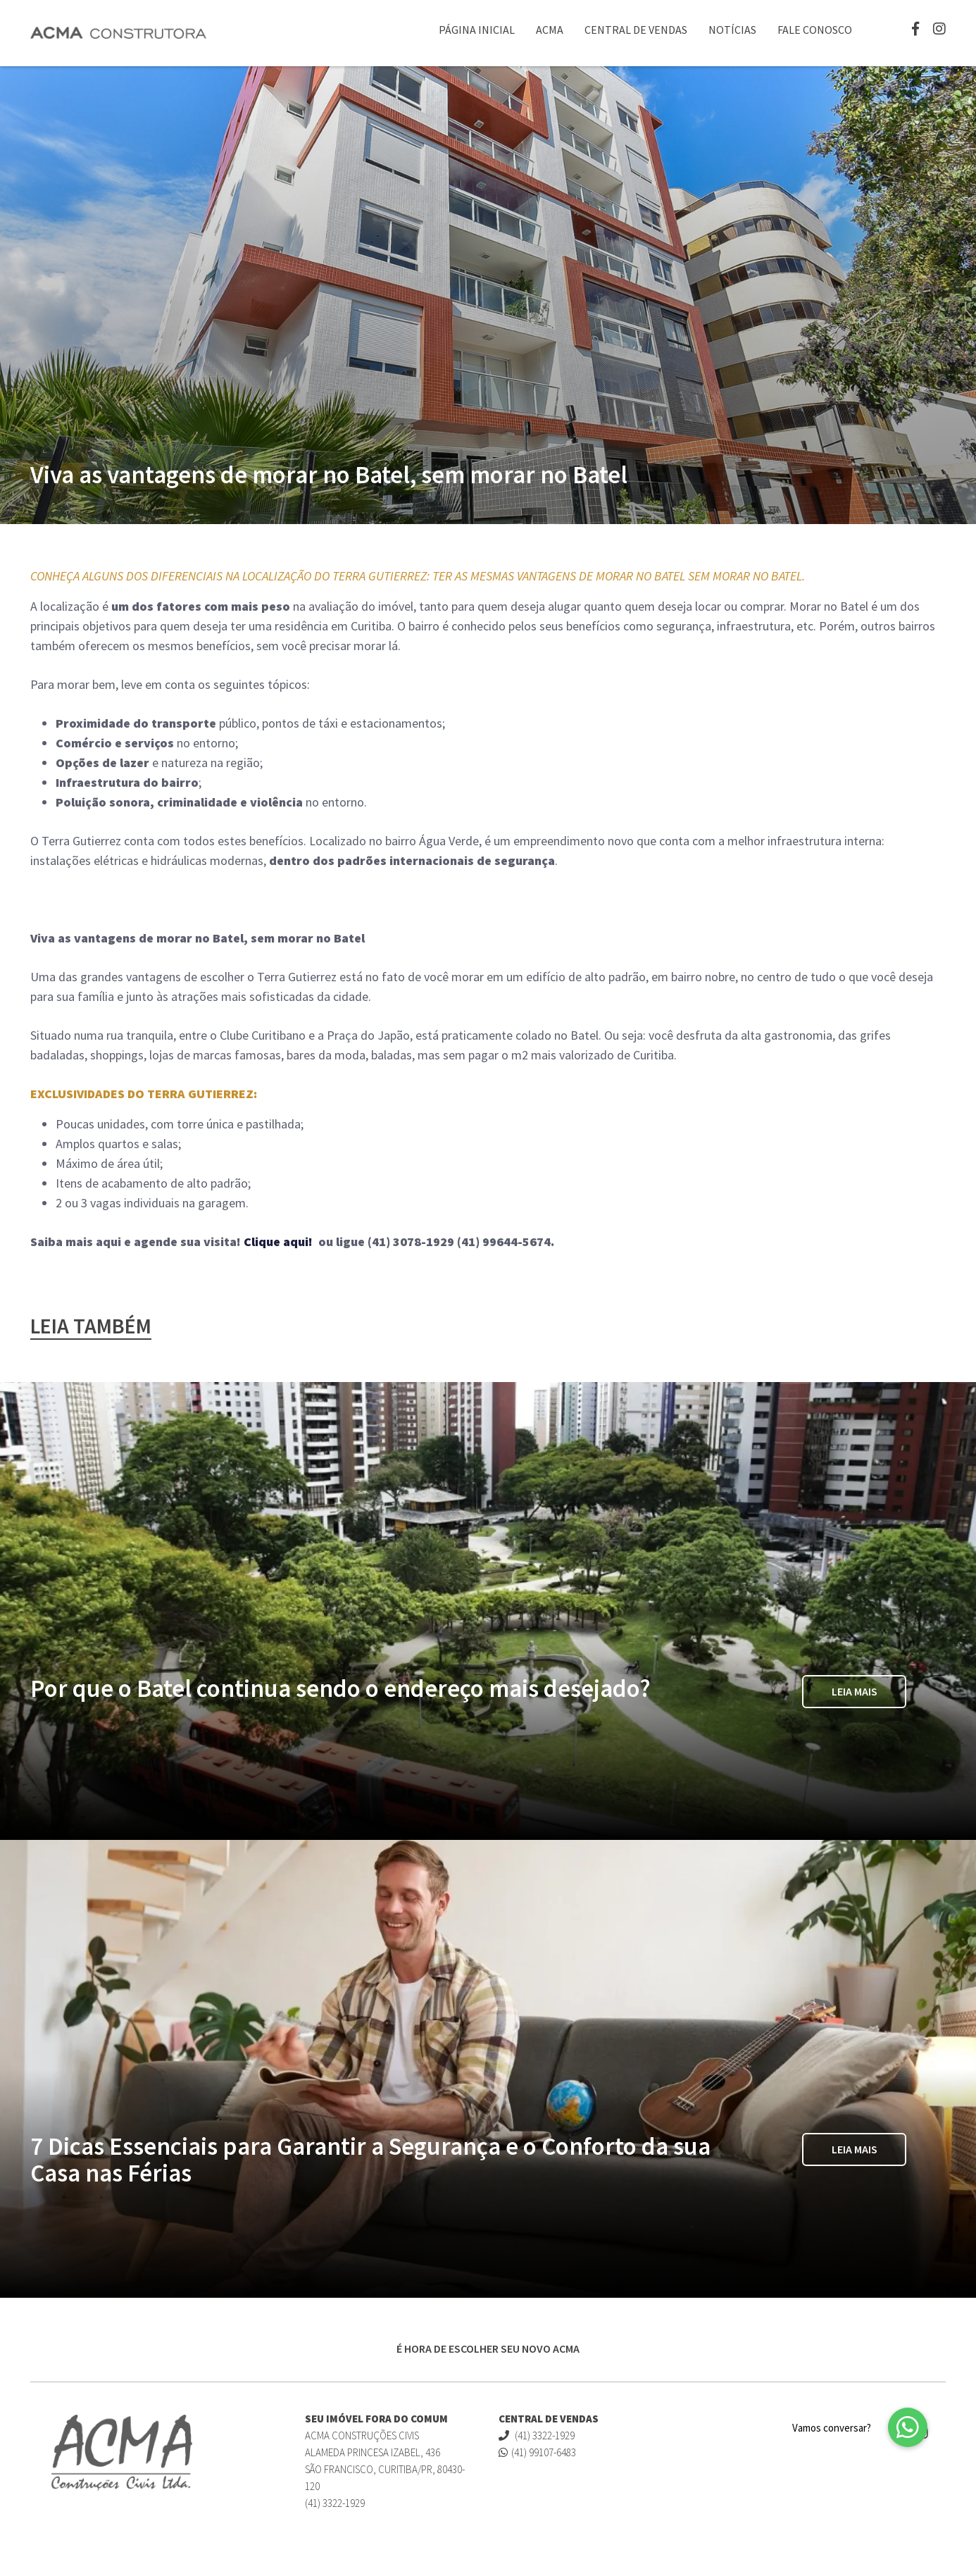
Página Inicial (477, 30)
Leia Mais (854, 1692)
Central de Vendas (635, 30)
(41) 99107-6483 (537, 2452)
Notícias (732, 30)
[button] (907, 2427)
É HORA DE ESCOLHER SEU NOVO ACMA (488, 2348)
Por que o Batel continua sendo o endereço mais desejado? (340, 1688)
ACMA (549, 30)
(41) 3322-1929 (537, 2435)
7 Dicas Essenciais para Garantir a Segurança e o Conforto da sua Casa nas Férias (370, 2160)
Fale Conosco (814, 30)
